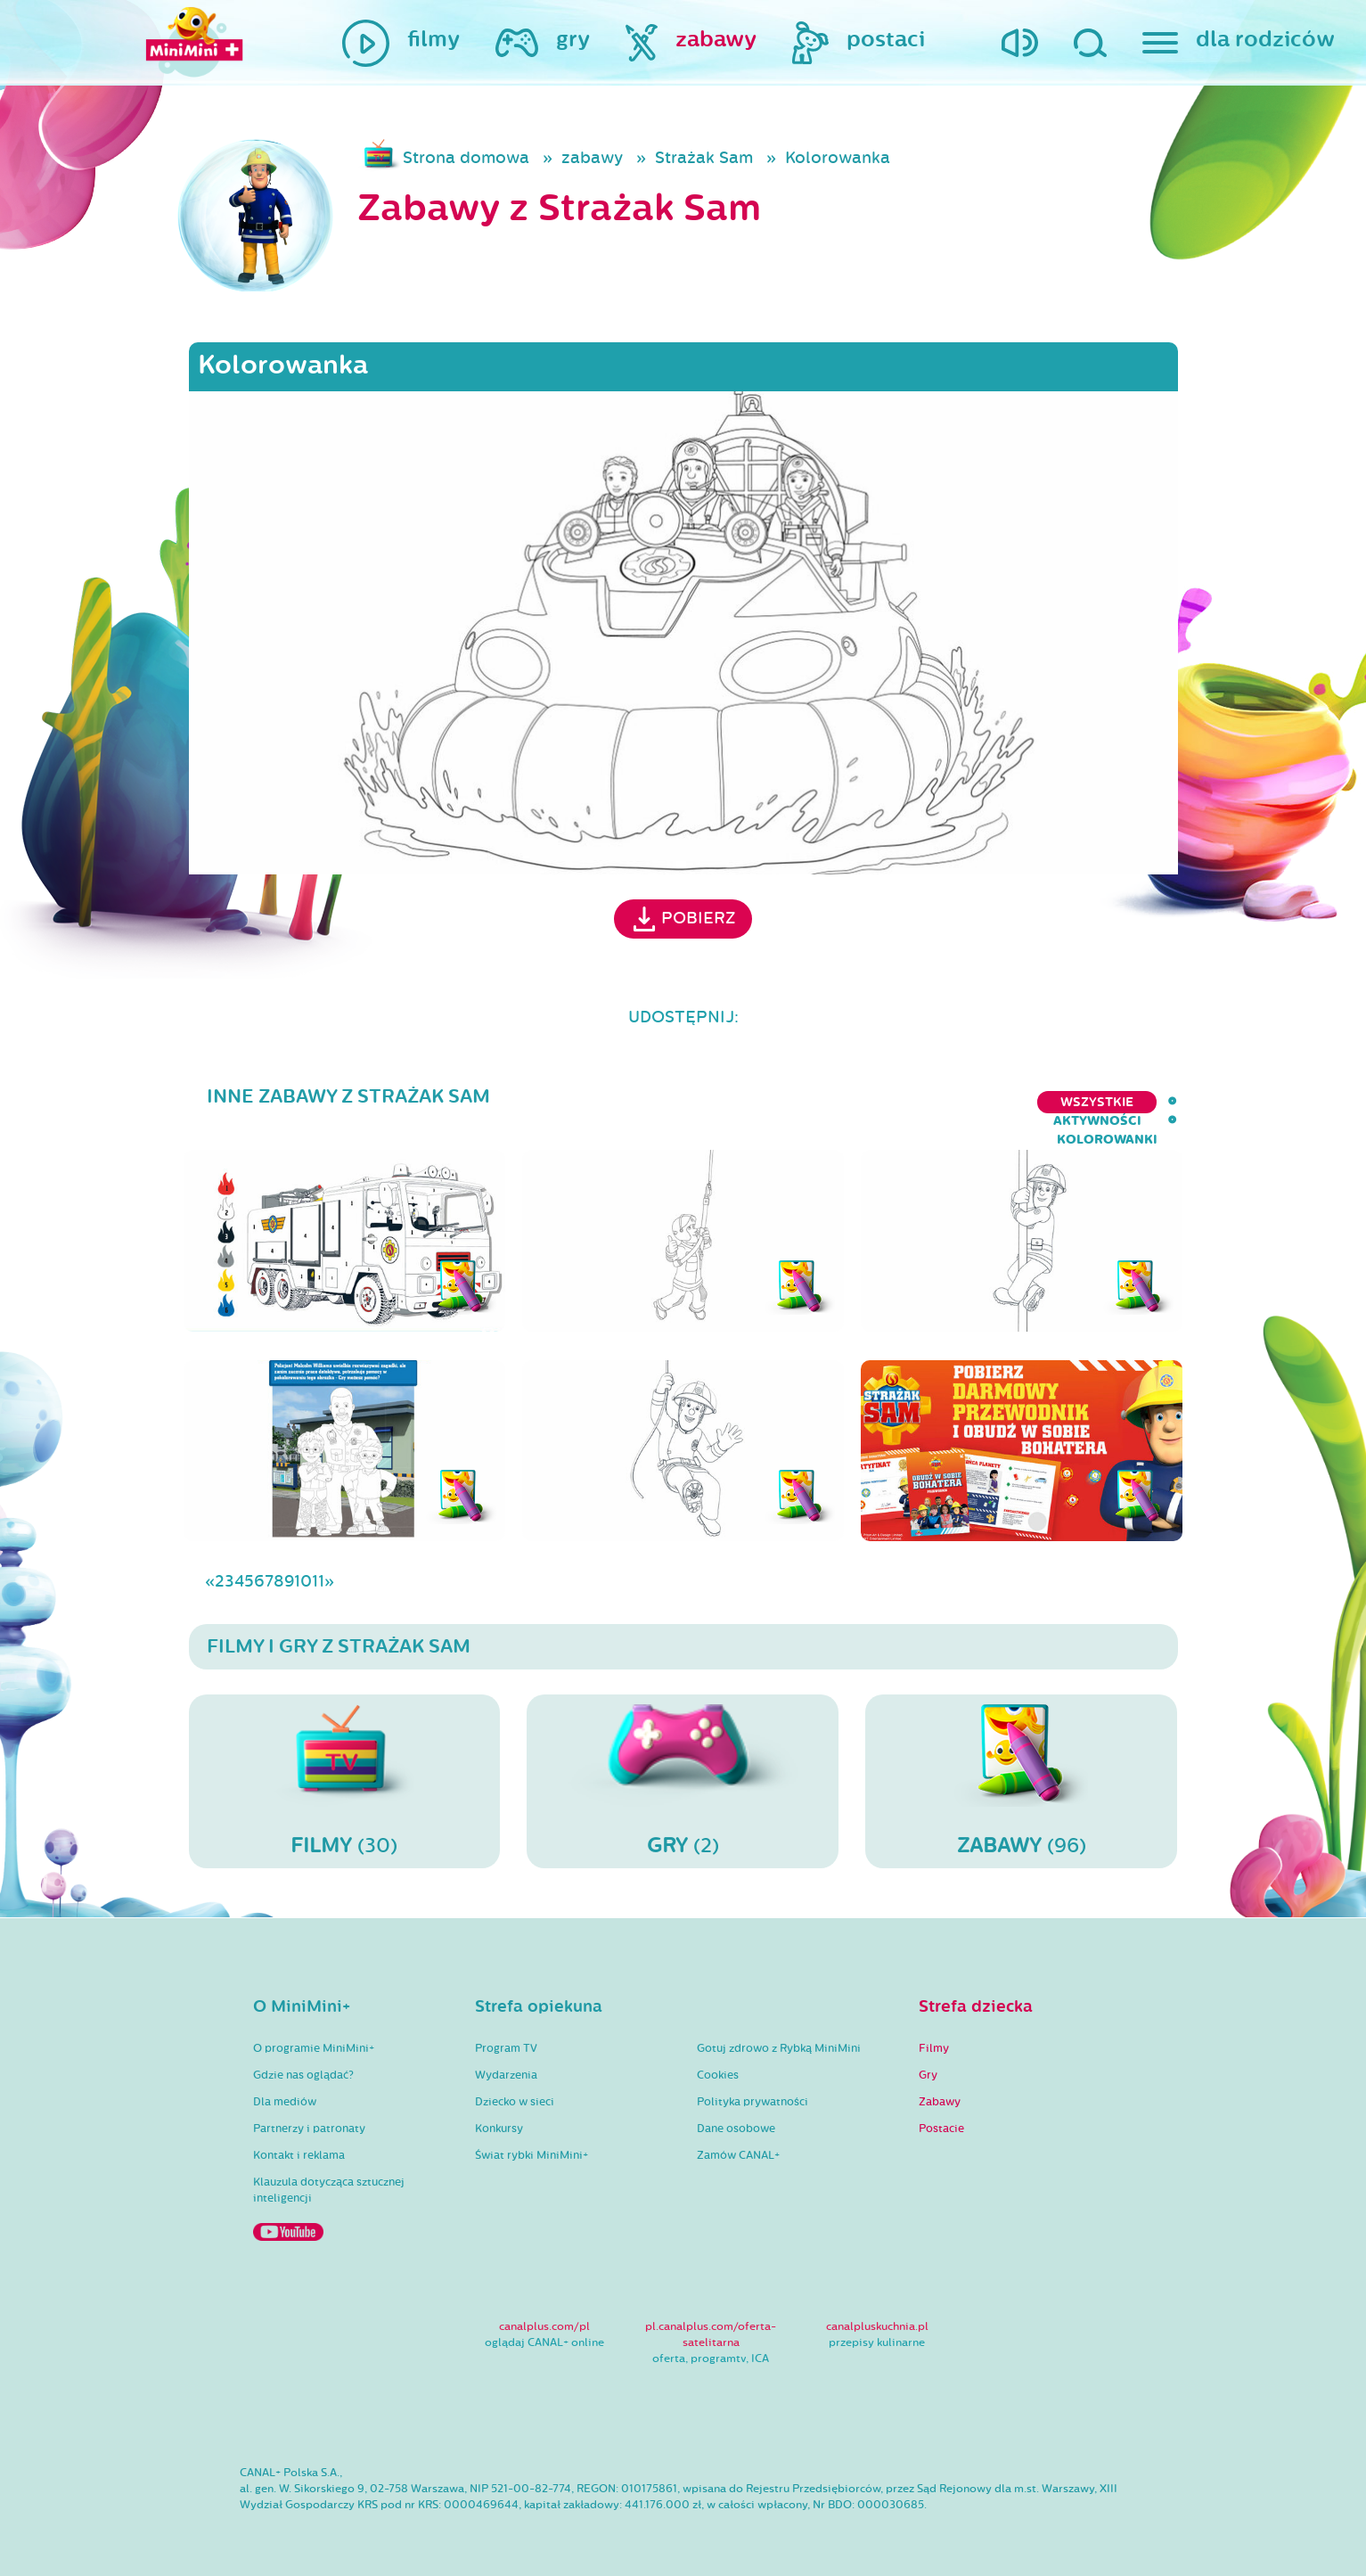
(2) (682, 1766)
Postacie (941, 2114)
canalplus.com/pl (544, 2312)
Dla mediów (284, 2087)
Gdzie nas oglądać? (303, 2060)
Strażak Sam (704, 158)
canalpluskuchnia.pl (877, 2312)
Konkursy (499, 2114)
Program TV (506, 2034)
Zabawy (940, 2087)
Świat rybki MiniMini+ (531, 2141)
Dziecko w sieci (514, 2087)
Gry (928, 2060)
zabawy (592, 158)
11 (318, 1567)
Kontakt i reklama (299, 2141)
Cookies (718, 2060)
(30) (345, 1766)
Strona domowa (466, 158)
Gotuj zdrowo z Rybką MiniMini (779, 2034)
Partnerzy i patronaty (309, 2114)
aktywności (1002, 1102)
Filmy (934, 2034)
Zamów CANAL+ (738, 2141)
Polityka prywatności (752, 2087)
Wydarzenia (506, 2060)
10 (303, 1567)
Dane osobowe (736, 2114)
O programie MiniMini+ (313, 2034)
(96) (1021, 1766)
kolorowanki (1126, 1102)
